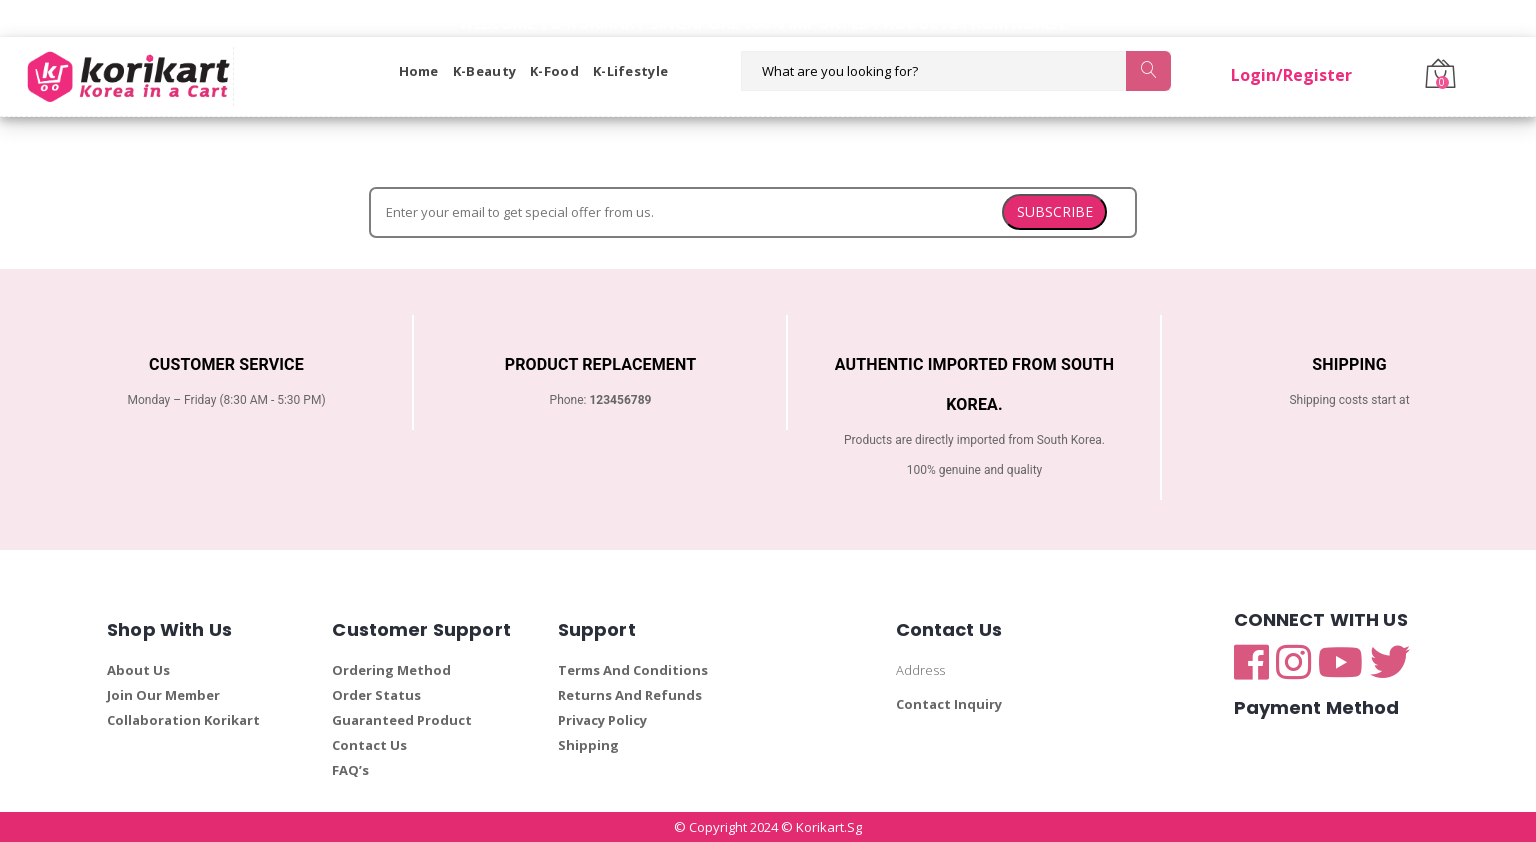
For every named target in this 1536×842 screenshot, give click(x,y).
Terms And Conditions (633, 670)
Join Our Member (163, 695)
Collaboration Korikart (183, 720)
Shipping (588, 745)
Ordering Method (391, 670)
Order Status (376, 695)
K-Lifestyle (630, 71)
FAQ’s (350, 770)
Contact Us (369, 745)
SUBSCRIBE (1055, 211)
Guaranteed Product (402, 720)
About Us (138, 670)
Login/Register (1291, 75)
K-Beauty (484, 71)
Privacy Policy (602, 720)
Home (419, 71)
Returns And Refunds (630, 695)
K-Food (554, 71)
